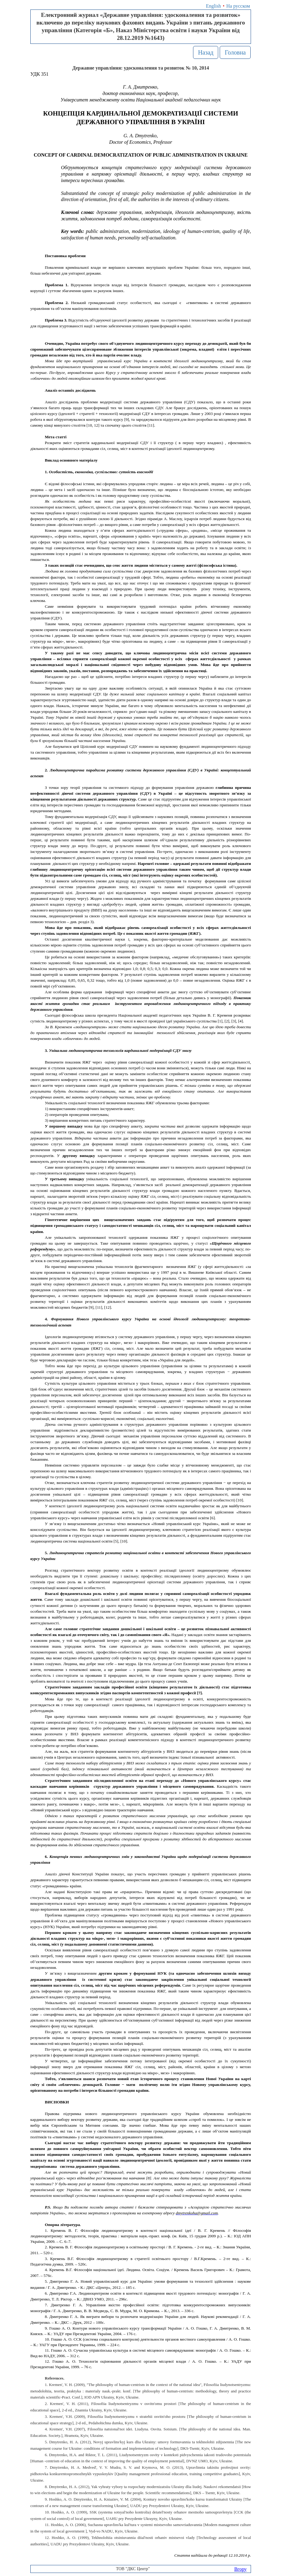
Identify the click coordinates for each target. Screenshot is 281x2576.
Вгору (240, 2569)
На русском (238, 6)
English (213, 6)
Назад (205, 52)
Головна (235, 52)
